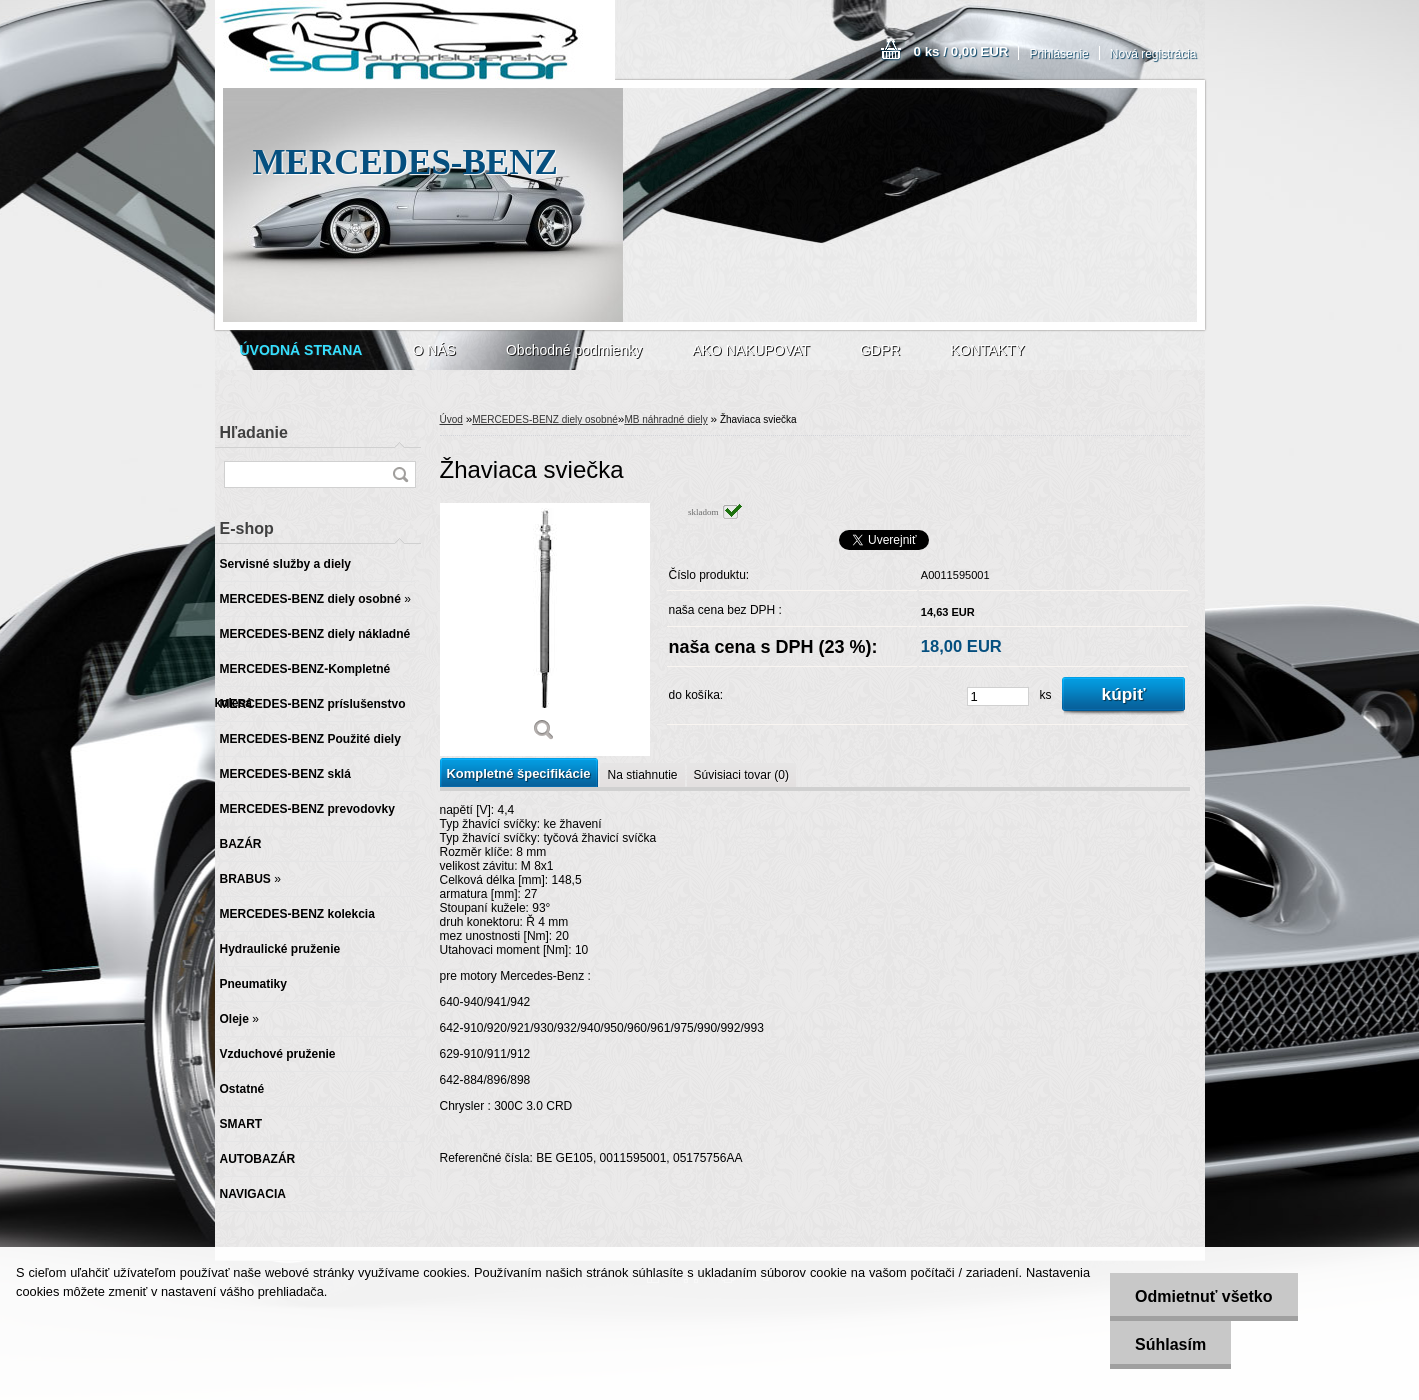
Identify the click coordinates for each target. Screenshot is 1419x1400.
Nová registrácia (1153, 54)
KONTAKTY (987, 350)
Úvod (451, 419)
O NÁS (434, 350)
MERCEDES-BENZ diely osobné (545, 419)
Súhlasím (1170, 1344)
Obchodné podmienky (574, 350)
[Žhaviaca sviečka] (545, 629)
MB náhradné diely (665, 419)
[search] (400, 474)
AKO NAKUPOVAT (751, 350)
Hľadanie (254, 432)
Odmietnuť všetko (1203, 1296)
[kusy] (998, 696)
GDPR (880, 350)
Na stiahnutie (642, 775)
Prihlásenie (1058, 54)
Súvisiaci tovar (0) (741, 775)
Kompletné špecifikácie (519, 773)
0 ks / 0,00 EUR (961, 51)
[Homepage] (301, 350)
